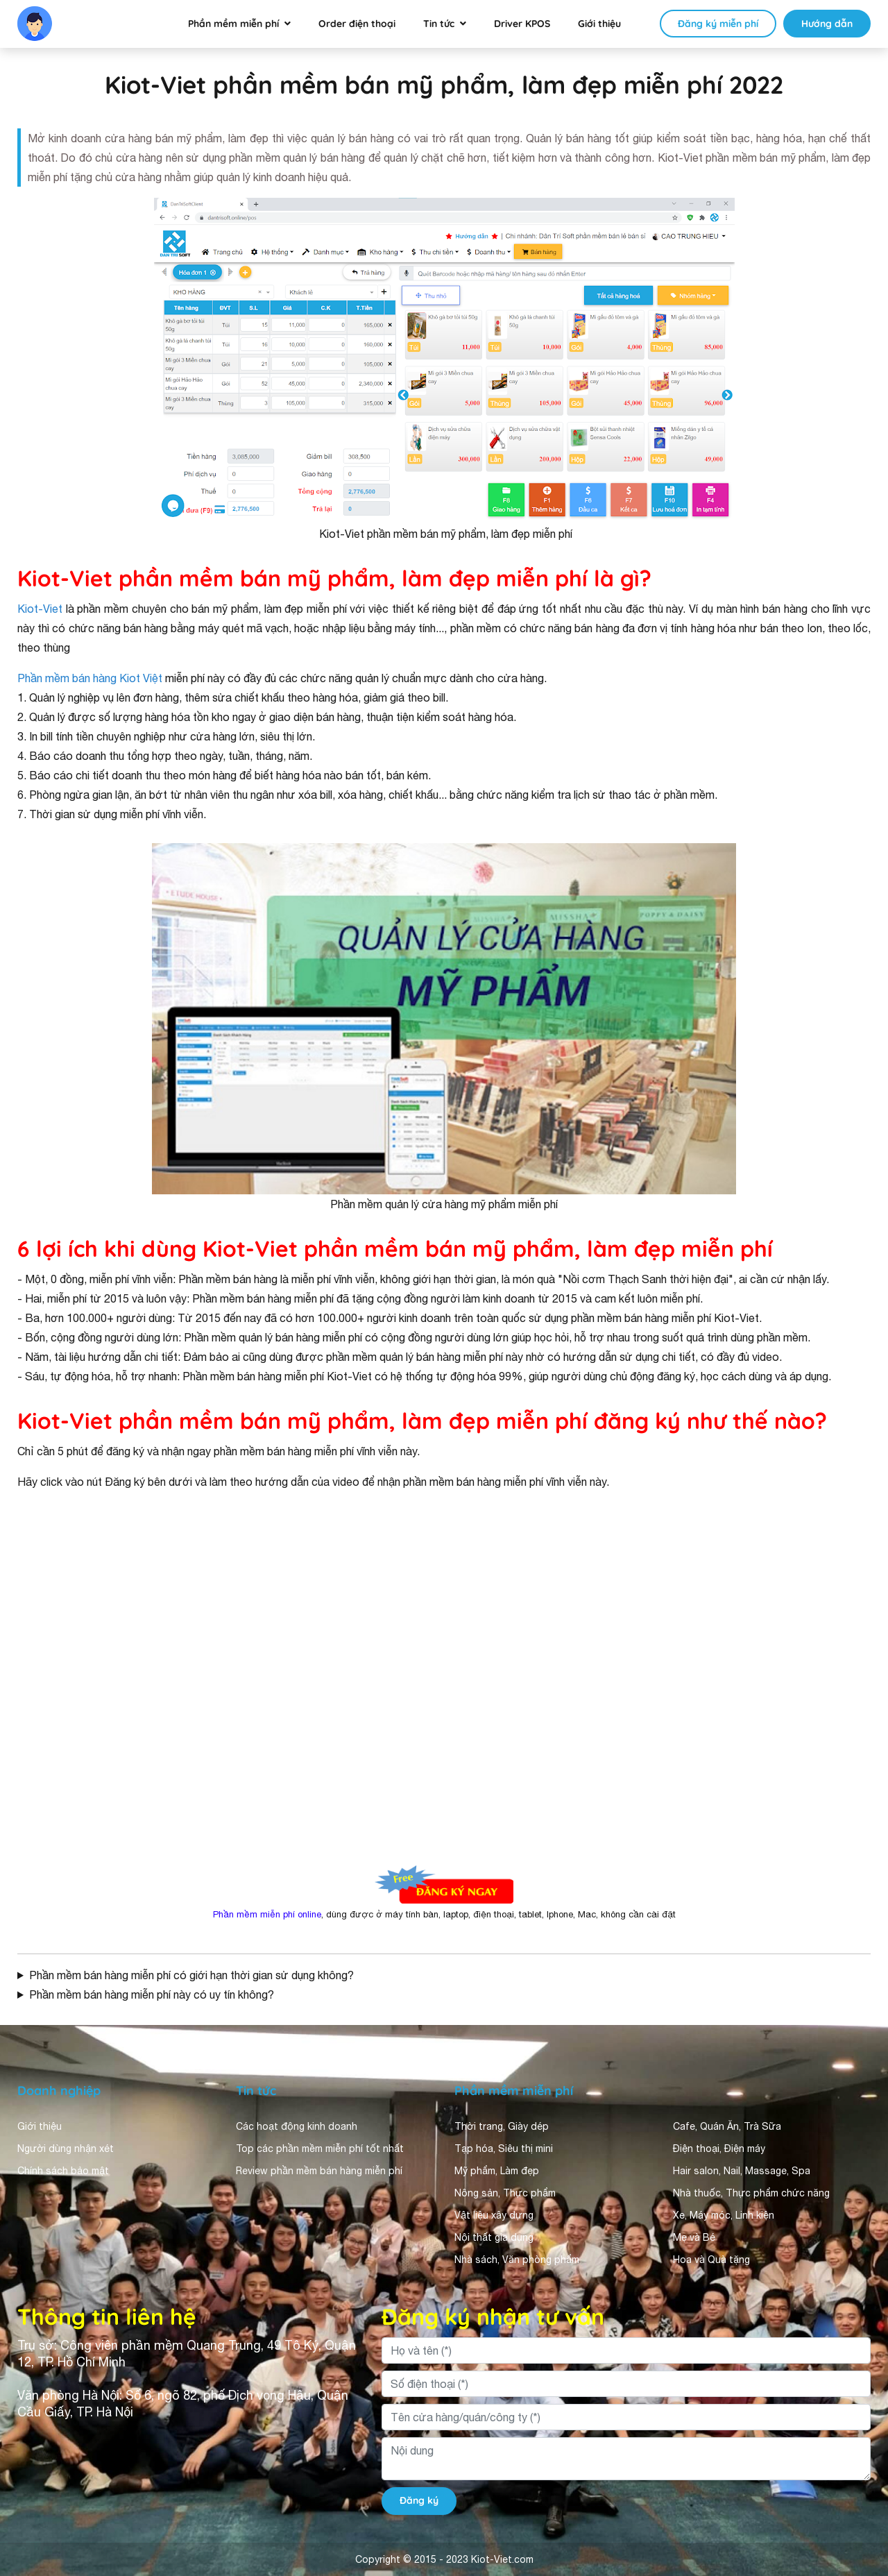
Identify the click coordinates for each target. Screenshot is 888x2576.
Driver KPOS (522, 23)
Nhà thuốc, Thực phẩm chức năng (751, 2192)
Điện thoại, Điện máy (719, 2148)
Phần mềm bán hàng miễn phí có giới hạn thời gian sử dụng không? (191, 1975)
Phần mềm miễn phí (233, 23)
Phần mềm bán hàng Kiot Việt (89, 678)
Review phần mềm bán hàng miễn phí (319, 2170)
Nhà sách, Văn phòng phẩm (516, 2259)
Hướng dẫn (827, 23)
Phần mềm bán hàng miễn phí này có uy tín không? (151, 1994)
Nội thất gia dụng (493, 2237)
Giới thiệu (599, 23)
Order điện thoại (356, 23)
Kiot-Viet (39, 608)
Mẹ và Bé (694, 2237)
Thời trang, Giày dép (501, 2126)
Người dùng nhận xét (65, 2148)
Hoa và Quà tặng (711, 2259)
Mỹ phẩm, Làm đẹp (496, 2170)
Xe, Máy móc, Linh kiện (723, 2215)
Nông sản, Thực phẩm (505, 2192)
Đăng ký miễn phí (718, 23)
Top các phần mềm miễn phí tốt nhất (320, 2148)
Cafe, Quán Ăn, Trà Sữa (727, 2126)
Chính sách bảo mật (63, 2170)
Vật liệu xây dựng (493, 2215)
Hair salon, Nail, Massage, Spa (741, 2170)
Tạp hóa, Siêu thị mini (503, 2148)
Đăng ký (419, 2500)
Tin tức (438, 23)
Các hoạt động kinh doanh (296, 2126)
